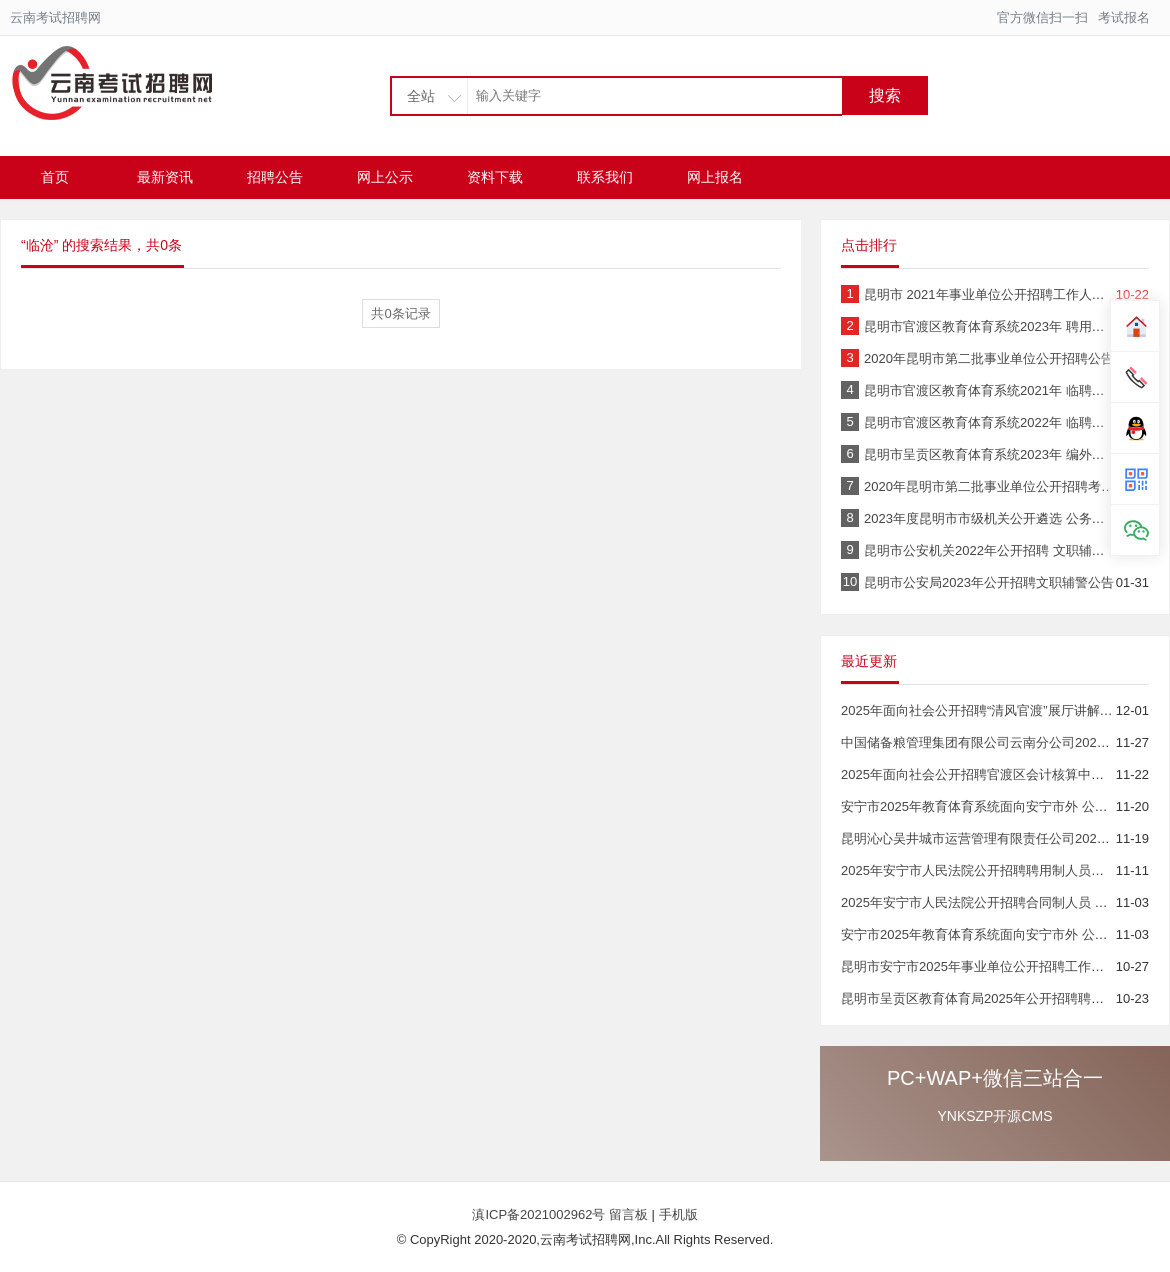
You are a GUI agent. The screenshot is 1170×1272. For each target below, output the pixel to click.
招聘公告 (275, 177)
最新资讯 (165, 177)
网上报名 (715, 177)
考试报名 (1124, 17)
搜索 (885, 95)
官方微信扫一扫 (1042, 17)
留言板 (628, 1214)
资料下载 (495, 177)
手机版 (678, 1214)
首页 (55, 177)
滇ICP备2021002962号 (540, 1214)
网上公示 (385, 177)
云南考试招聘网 (55, 17)
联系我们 (605, 177)
